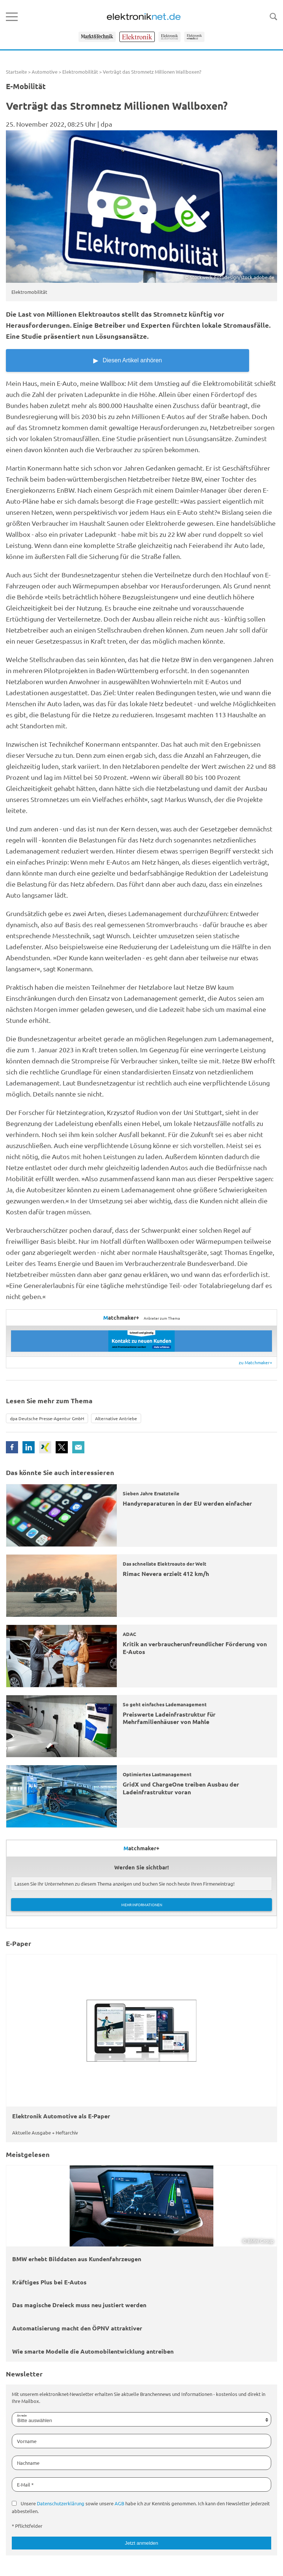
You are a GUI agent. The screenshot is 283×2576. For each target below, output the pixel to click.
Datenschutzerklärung (60, 2503)
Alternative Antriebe (116, 1418)
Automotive (44, 71)
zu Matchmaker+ (255, 1362)
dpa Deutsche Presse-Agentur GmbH (47, 1418)
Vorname (26, 2441)
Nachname (28, 2463)
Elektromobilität (80, 71)
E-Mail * (25, 2484)
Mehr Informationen (141, 1904)
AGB (119, 2503)
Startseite (16, 71)
